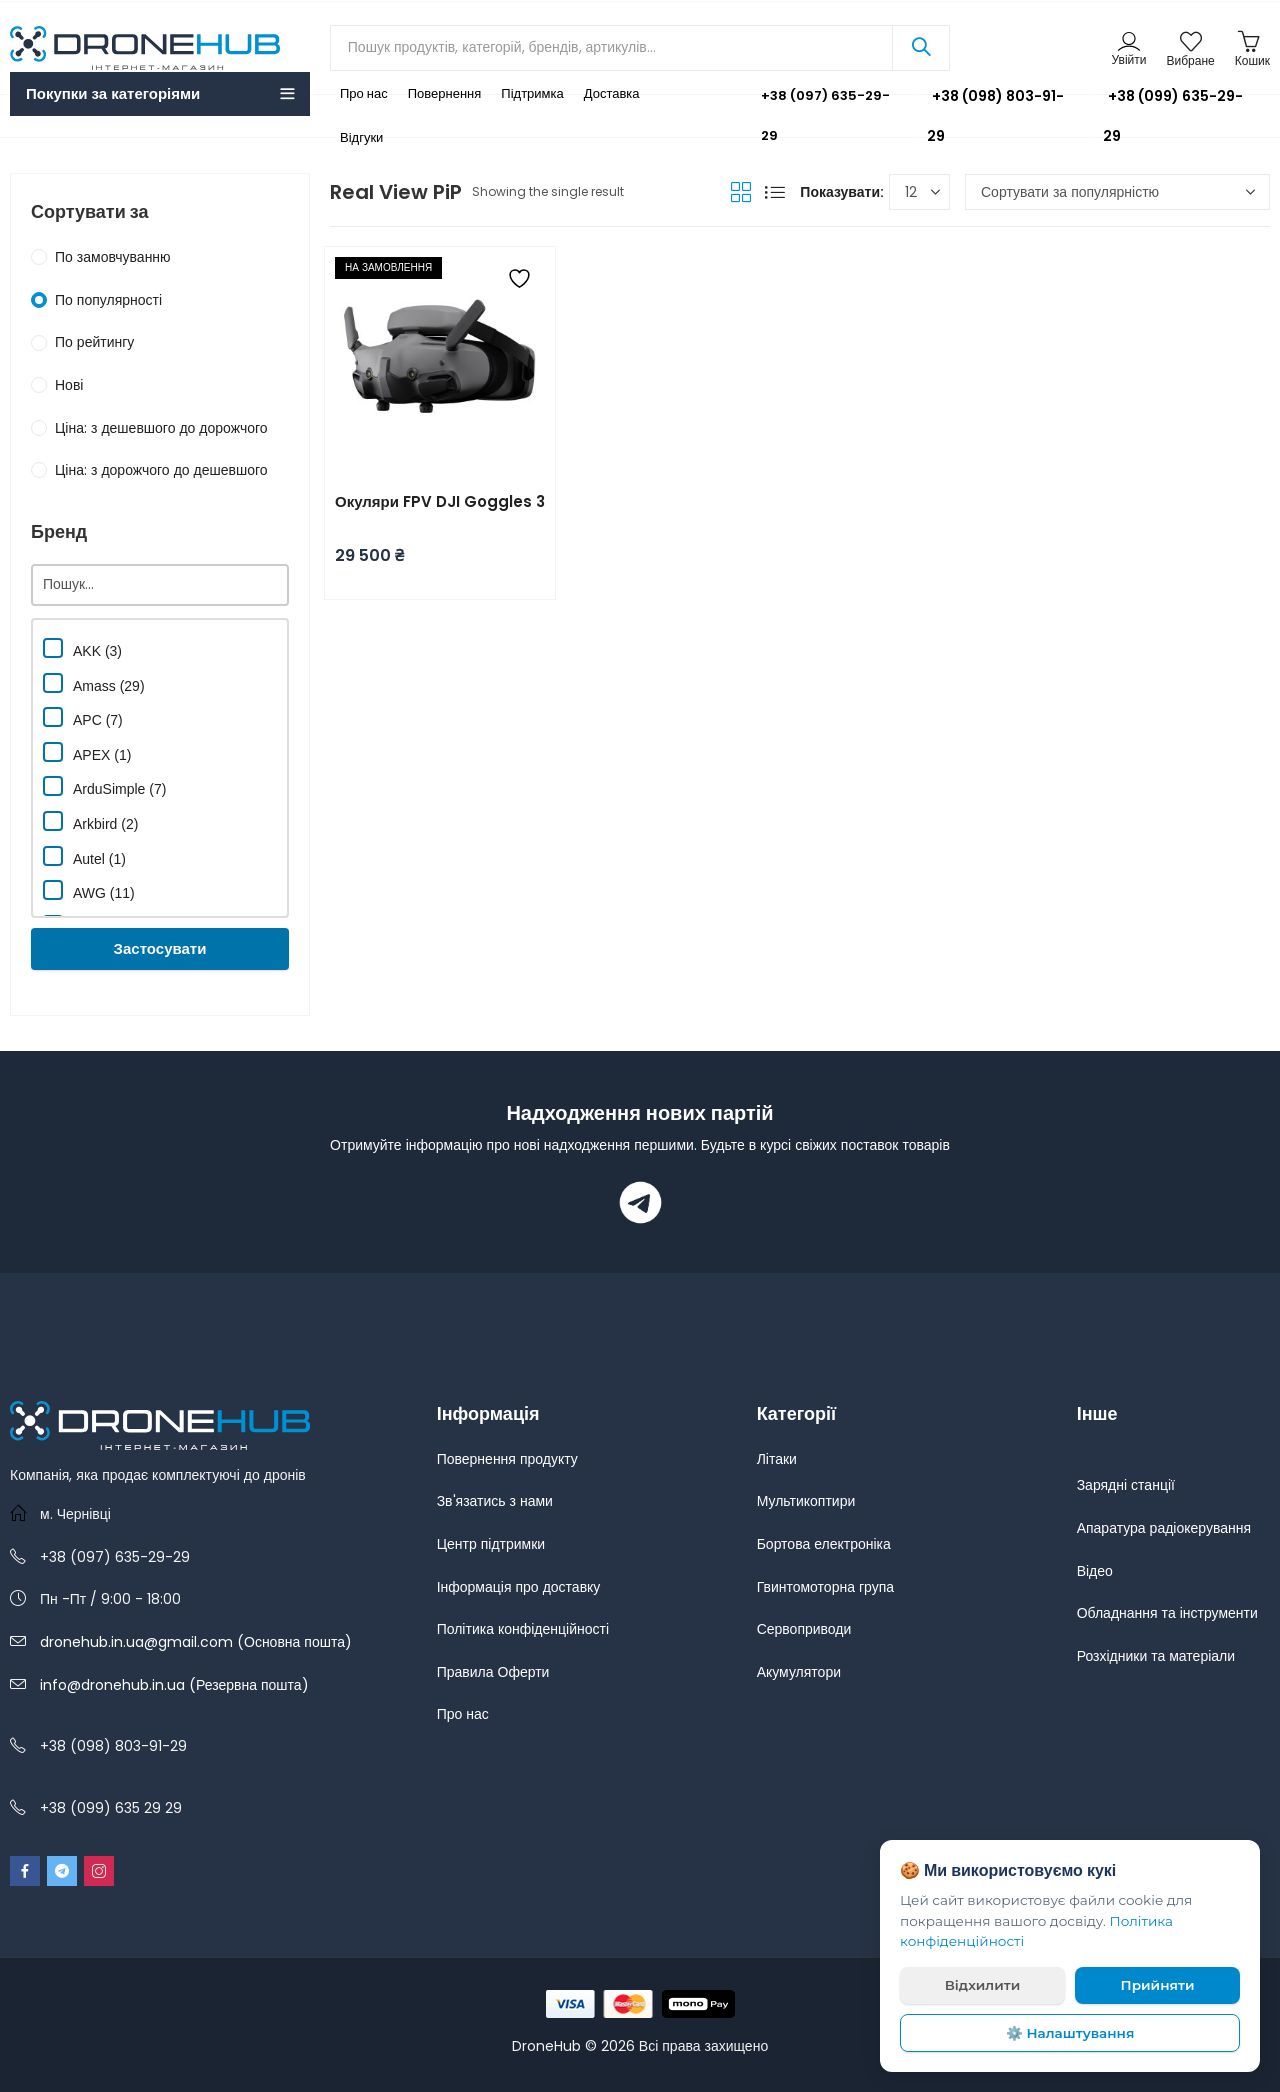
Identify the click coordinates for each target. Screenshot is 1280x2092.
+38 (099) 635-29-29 (1173, 116)
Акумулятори (799, 1672)
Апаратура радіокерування (1164, 1528)
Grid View (741, 192)
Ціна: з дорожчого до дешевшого (161, 470)
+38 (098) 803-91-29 (995, 116)
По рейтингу (94, 342)
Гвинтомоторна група (825, 1587)
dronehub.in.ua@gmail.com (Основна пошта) (196, 1642)
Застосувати (160, 948)
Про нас (463, 1714)
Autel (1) (84, 856)
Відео (1095, 1571)
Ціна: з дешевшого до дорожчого (161, 428)
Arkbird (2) (90, 821)
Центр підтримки (491, 1544)
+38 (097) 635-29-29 (811, 115)
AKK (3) (82, 648)
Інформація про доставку (519, 1587)
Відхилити (983, 1985)
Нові (69, 385)
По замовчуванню (113, 257)
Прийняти (1158, 1985)
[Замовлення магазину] (1117, 192)
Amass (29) (94, 683)
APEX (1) (87, 752)
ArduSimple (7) (104, 786)
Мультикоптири (806, 1501)
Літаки (777, 1459)
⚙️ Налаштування (1070, 2033)
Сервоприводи (804, 1629)
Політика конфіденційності (523, 1629)
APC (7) (83, 717)
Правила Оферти (493, 1672)
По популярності (108, 300)
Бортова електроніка (824, 1544)
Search (921, 48)
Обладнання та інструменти (1167, 1613)
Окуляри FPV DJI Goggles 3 (440, 501)
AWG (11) (89, 890)
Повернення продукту (507, 1459)
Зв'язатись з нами (495, 1501)
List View (775, 192)
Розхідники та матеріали (1156, 1656)
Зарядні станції (1126, 1485)
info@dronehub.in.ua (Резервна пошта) (174, 1685)
